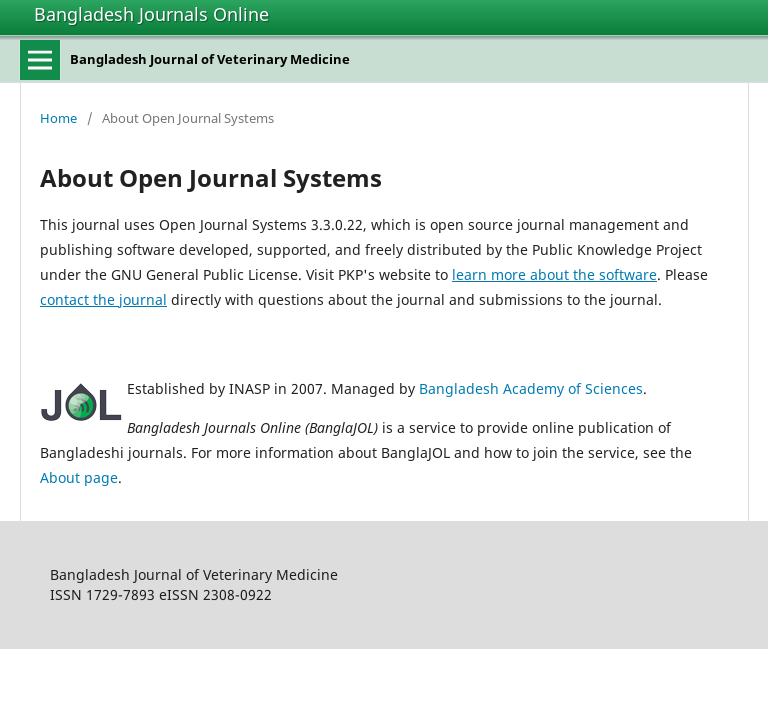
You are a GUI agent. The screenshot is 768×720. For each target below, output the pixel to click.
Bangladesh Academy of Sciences (531, 388)
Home (58, 118)
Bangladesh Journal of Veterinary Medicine (210, 59)
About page (79, 477)
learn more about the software (554, 274)
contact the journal (103, 299)
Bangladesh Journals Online (151, 14)
